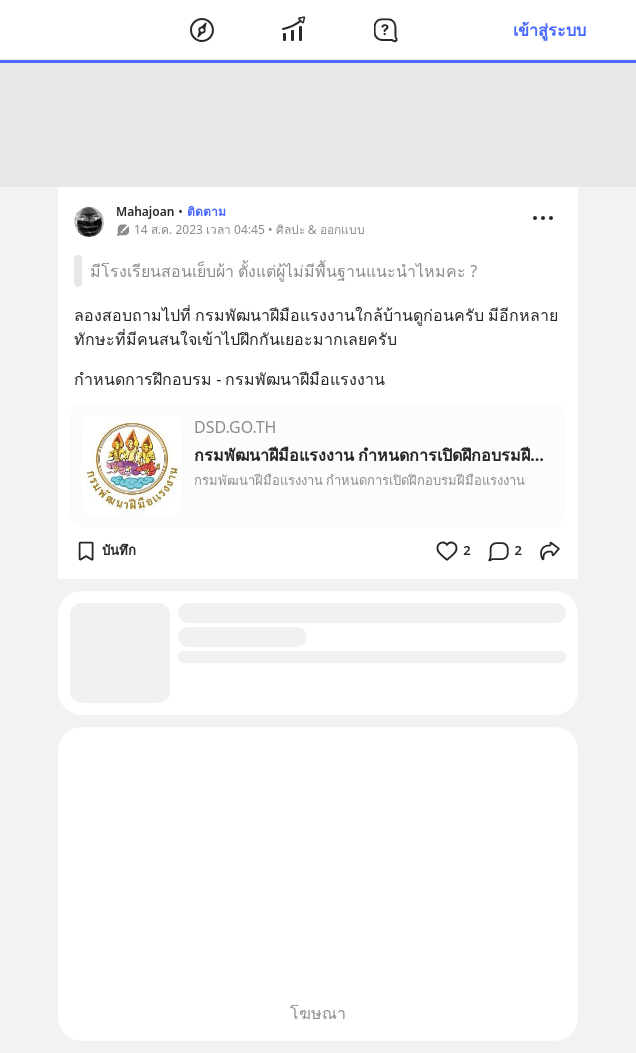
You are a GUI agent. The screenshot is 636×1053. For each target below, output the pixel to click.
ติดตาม (206, 211)
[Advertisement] (318, 125)
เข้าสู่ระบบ (549, 30)
